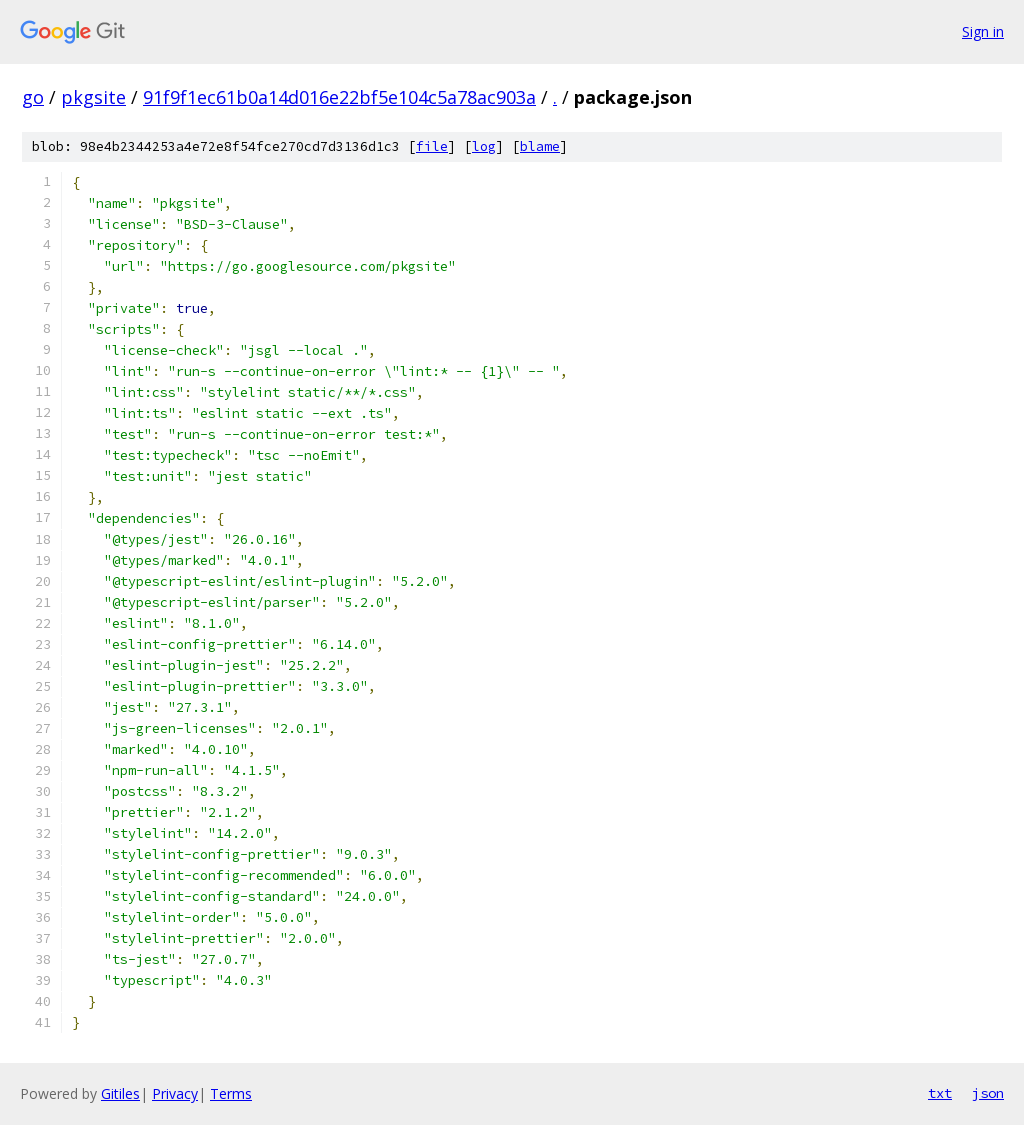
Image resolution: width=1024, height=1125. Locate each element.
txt (940, 1093)
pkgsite (93, 97)
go (33, 97)
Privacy (175, 1093)
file (432, 146)
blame (540, 146)
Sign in (983, 31)
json (988, 1093)
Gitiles (120, 1093)
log (484, 146)
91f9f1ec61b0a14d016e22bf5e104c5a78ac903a (339, 97)
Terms (231, 1093)
